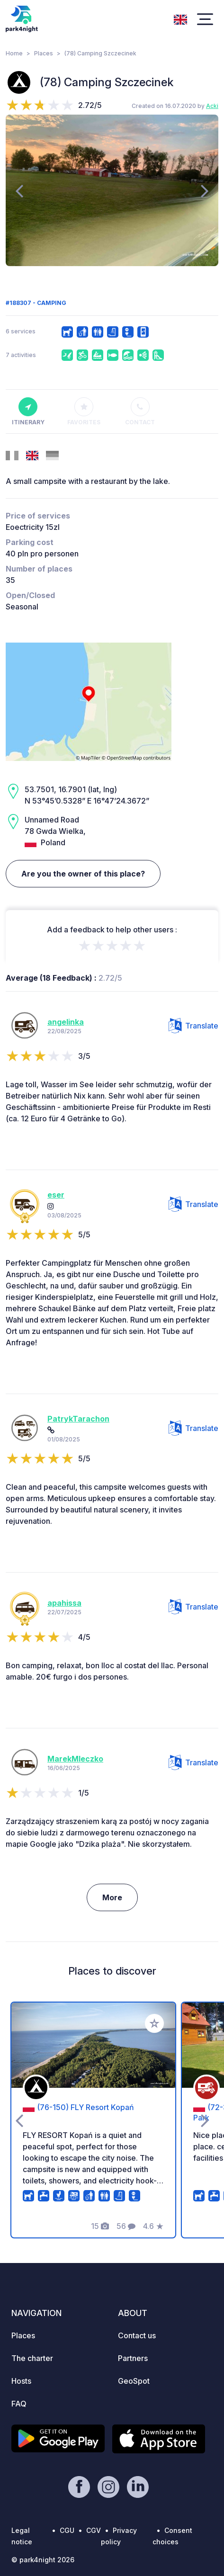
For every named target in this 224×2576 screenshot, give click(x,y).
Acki (212, 105)
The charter (32, 2358)
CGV (93, 2530)
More (112, 1897)
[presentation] (19, 190)
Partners (133, 2358)
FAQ (19, 2403)
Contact (140, 411)
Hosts (21, 2381)
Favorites (83, 411)
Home (14, 53)
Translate (193, 1025)
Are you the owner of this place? (83, 873)
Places (43, 53)
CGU (67, 2530)
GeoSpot (134, 2381)
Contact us (137, 2335)
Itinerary (28, 411)
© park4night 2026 (42, 2560)
